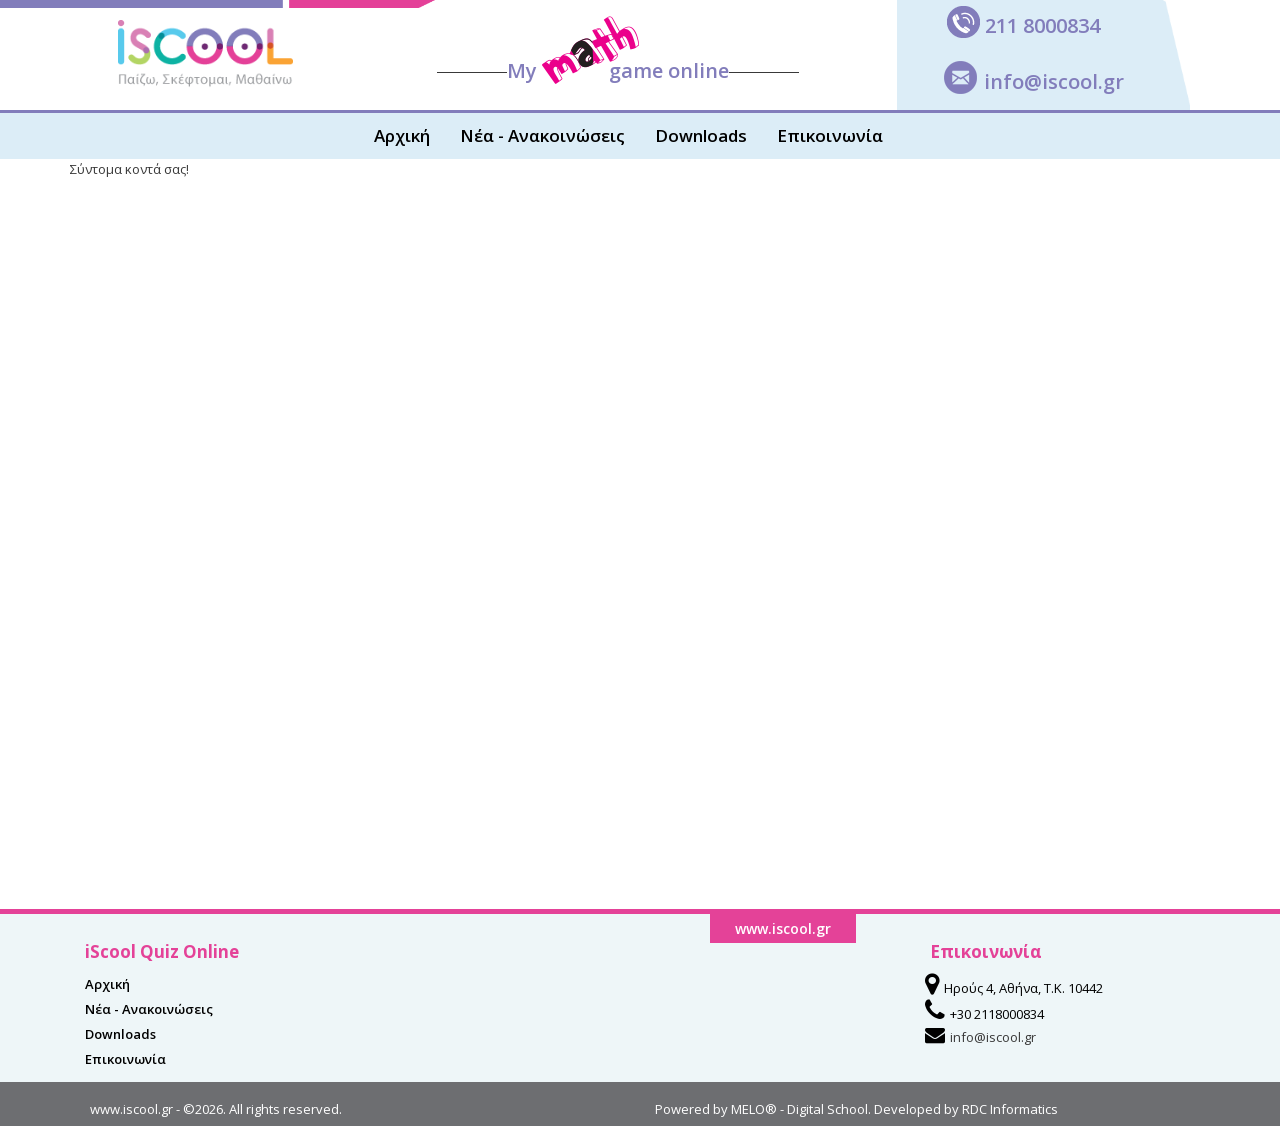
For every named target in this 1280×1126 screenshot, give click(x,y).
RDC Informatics (1010, 1109)
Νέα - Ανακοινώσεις (542, 135)
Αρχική (402, 135)
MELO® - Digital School (799, 1109)
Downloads (701, 135)
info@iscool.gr (1054, 81)
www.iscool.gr (131, 1109)
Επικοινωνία (830, 135)
